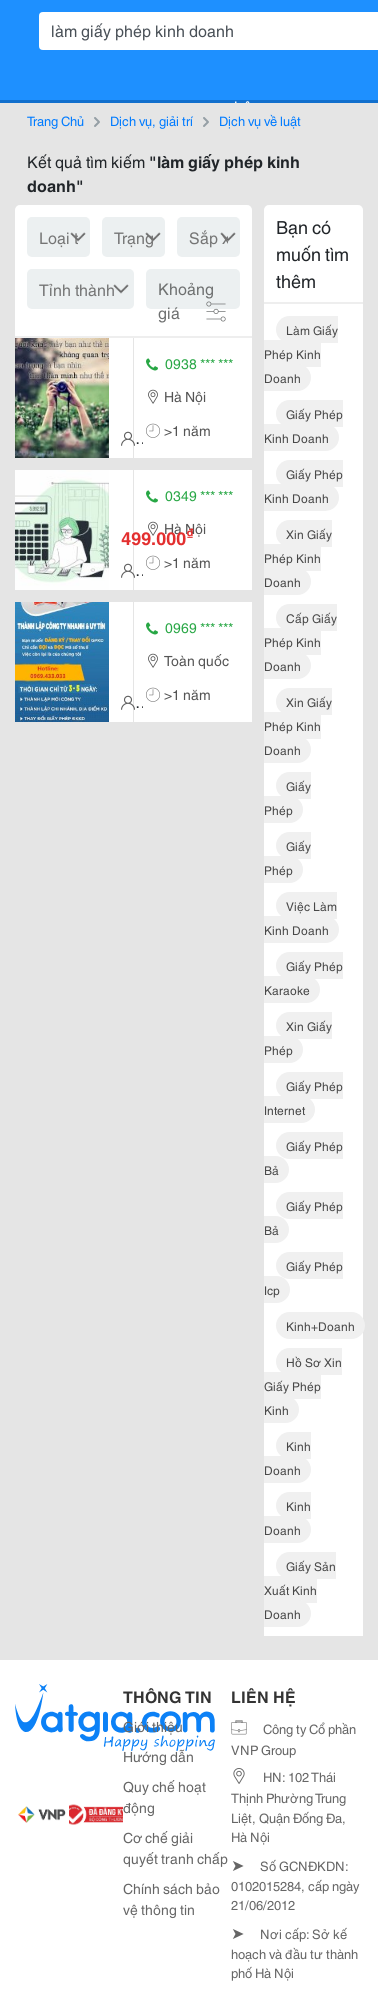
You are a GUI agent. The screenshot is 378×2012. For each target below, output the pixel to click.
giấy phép (287, 797)
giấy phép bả (303, 1157)
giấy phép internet (303, 1097)
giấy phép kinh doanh (303, 425)
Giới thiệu (153, 1726)
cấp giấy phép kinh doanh (300, 641)
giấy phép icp (303, 1277)
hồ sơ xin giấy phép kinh (303, 1385)
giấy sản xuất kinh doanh (300, 1589)
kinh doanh (287, 1457)
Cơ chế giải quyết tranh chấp (175, 1847)
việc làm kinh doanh (300, 917)
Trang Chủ (55, 120)
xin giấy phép (298, 1037)
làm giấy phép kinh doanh (301, 353)
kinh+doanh (320, 1325)
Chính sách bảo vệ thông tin (171, 1898)
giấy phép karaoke (303, 977)
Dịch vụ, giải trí (151, 120)
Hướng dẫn (158, 1756)
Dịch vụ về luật (260, 120)
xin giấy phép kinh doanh (298, 557)
